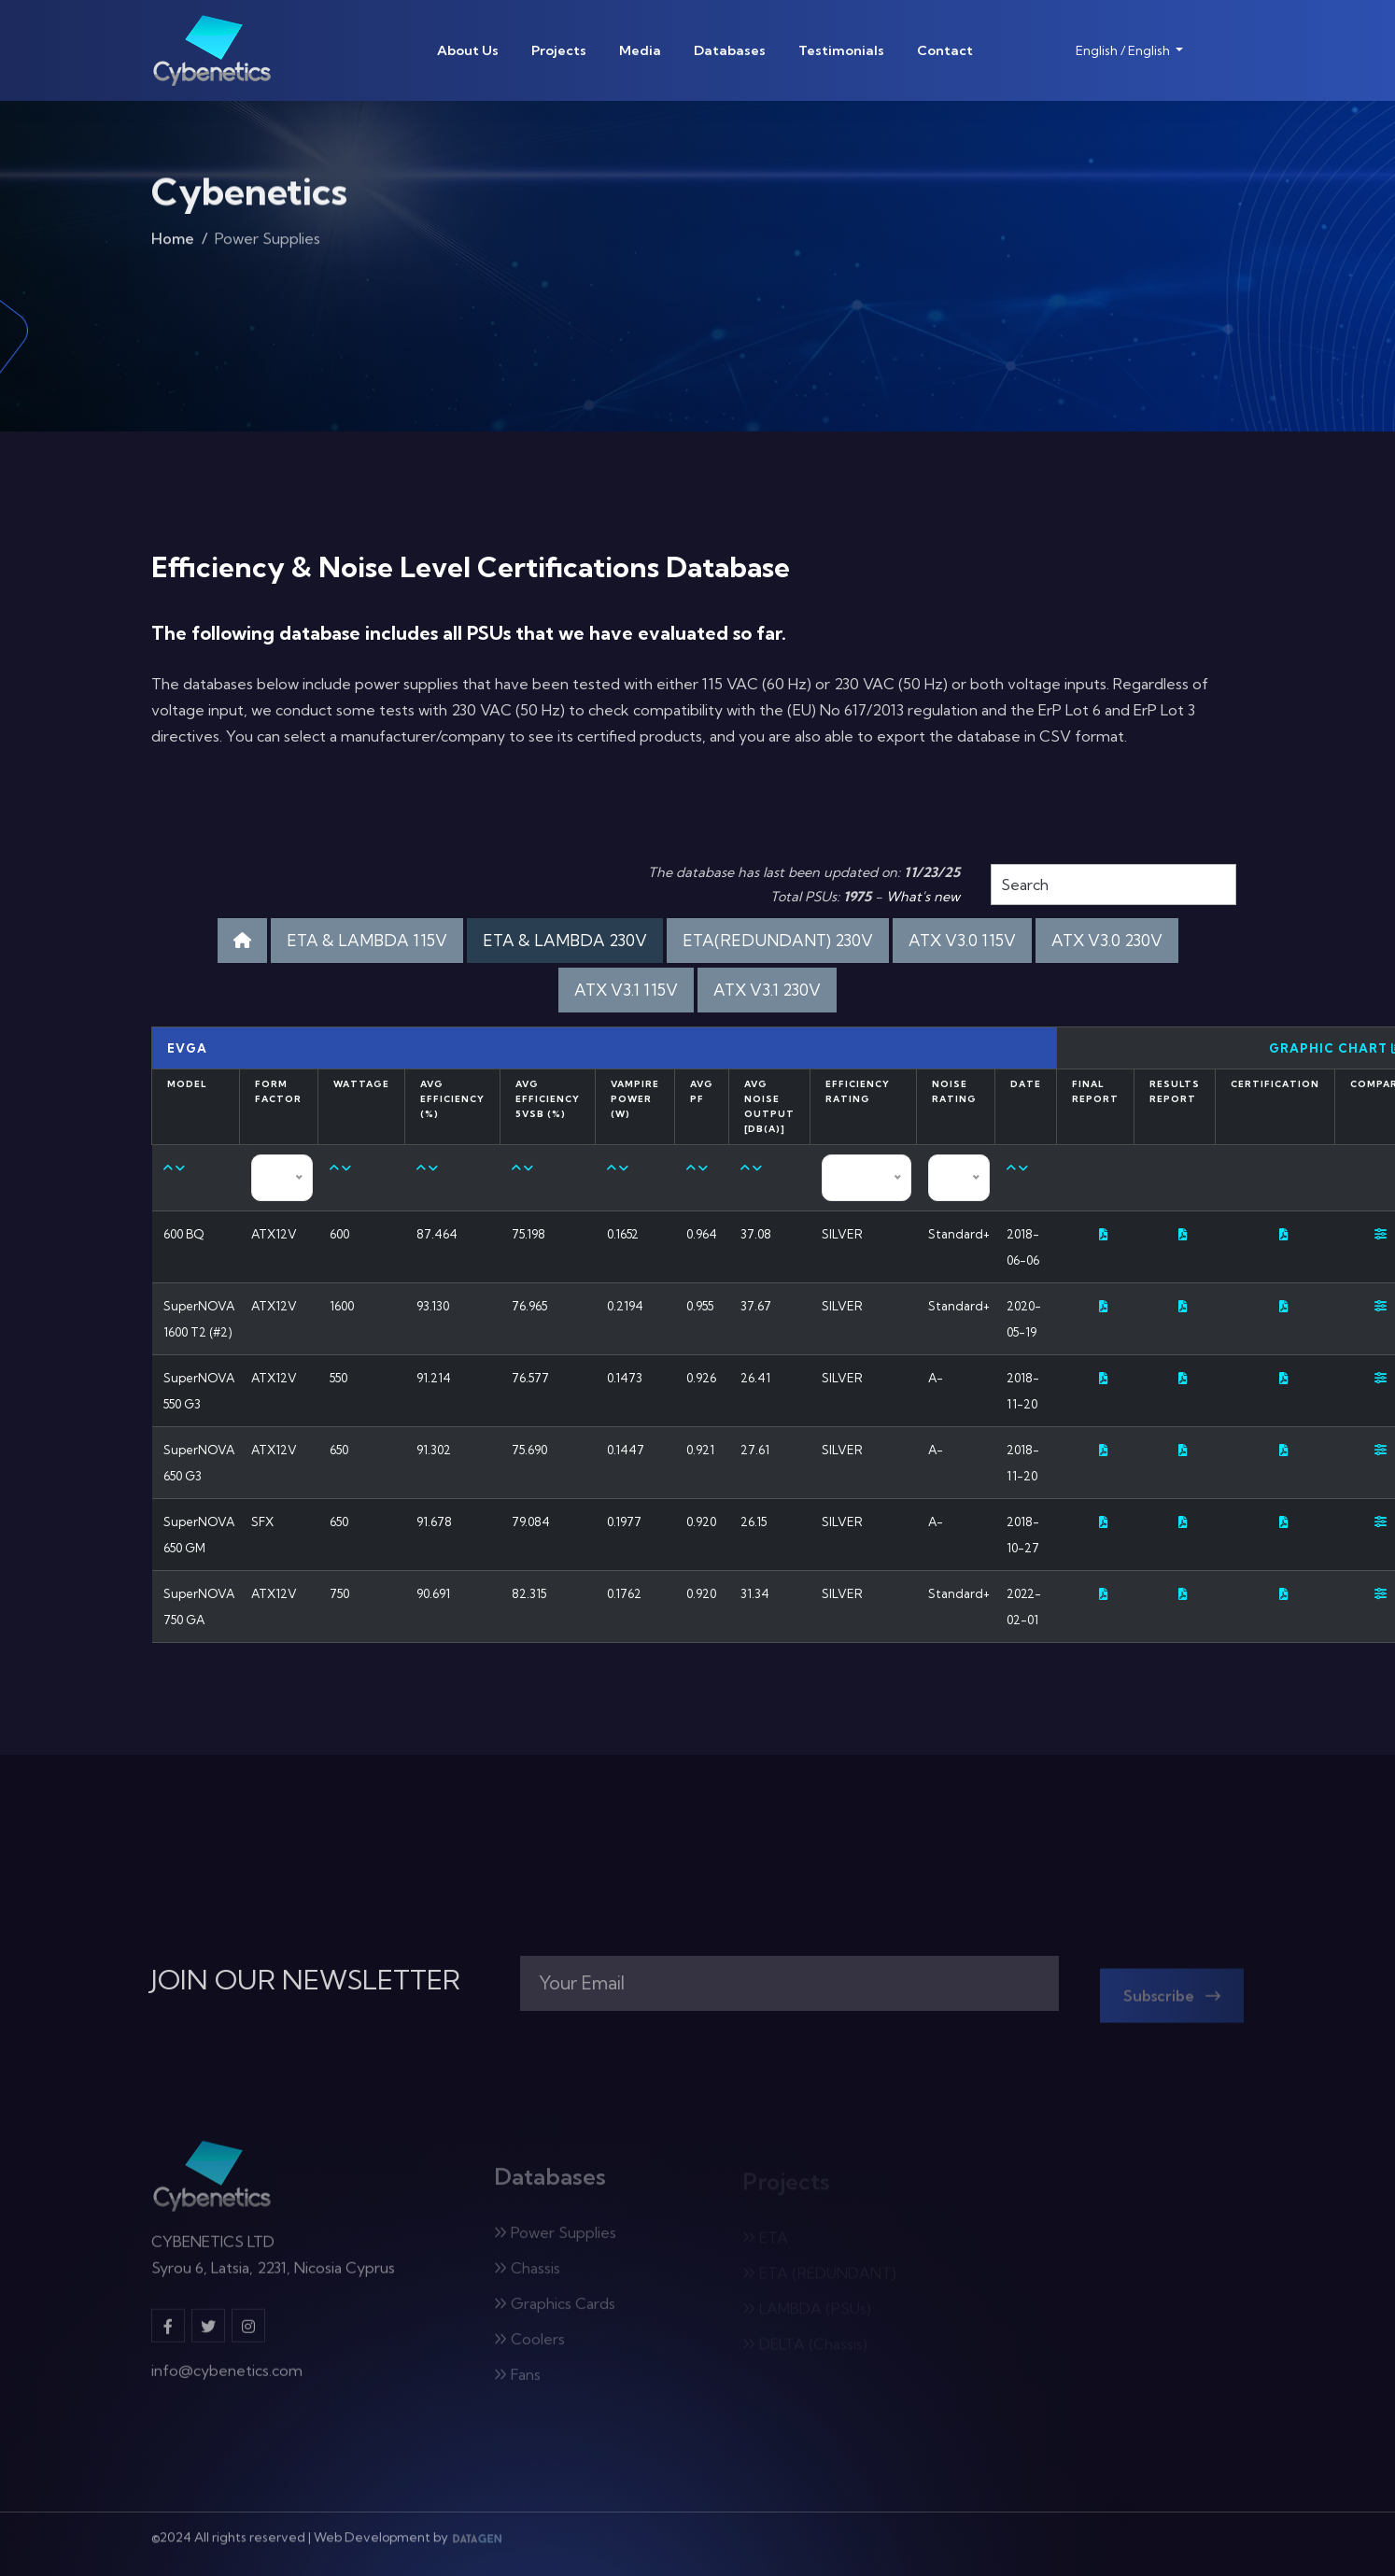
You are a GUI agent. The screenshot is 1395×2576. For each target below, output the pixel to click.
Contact (945, 50)
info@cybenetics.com (227, 2380)
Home (172, 243)
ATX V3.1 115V (626, 989)
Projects (558, 50)
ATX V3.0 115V (962, 940)
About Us (468, 50)
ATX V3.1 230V (767, 989)
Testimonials (841, 50)
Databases (730, 50)
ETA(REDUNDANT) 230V (778, 940)
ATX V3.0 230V (1106, 940)
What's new (923, 896)
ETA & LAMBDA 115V (367, 940)
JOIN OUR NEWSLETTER (305, 1980)
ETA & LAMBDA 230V (565, 940)
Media (640, 50)
